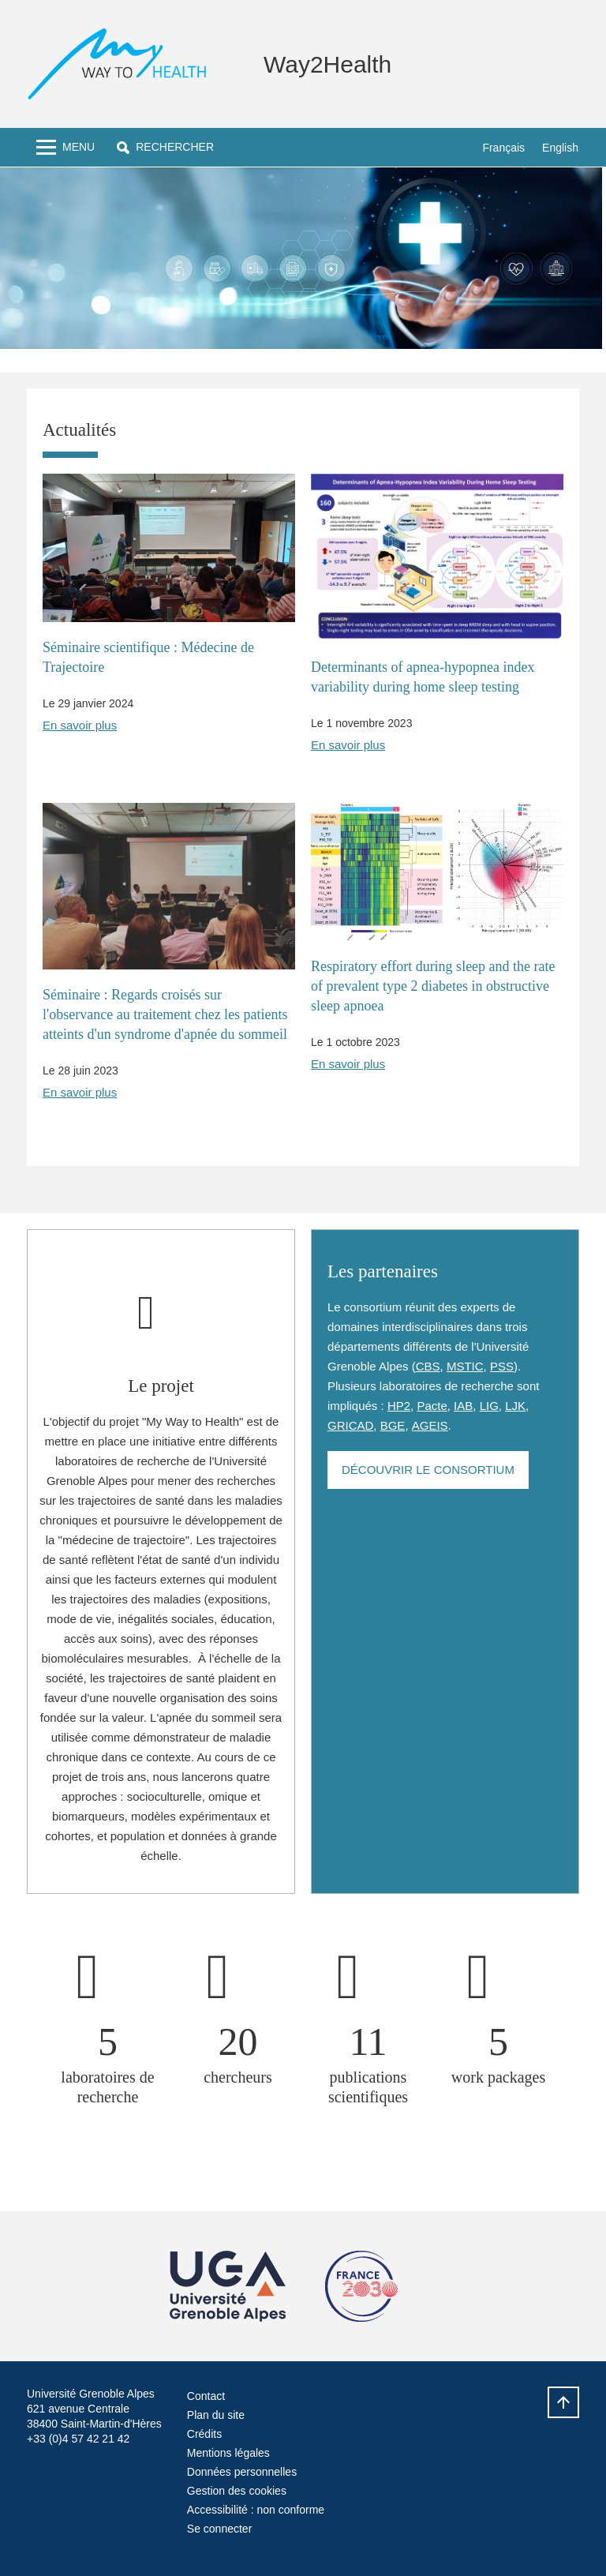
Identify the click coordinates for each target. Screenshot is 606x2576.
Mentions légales (228, 2453)
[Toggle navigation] (65, 147)
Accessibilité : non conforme (255, 2509)
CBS (428, 1366)
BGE (393, 1425)
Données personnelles (242, 2471)
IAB (463, 1405)
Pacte (432, 1405)
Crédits (204, 2434)
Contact (206, 2396)
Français (503, 147)
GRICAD (350, 1425)
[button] (165, 147)
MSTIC (465, 1366)
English (560, 147)
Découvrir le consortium (428, 1469)
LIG (489, 1405)
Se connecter (219, 2528)
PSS (502, 1366)
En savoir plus (80, 725)
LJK (515, 1405)
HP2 (398, 1405)
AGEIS (430, 1425)
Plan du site (216, 2415)
